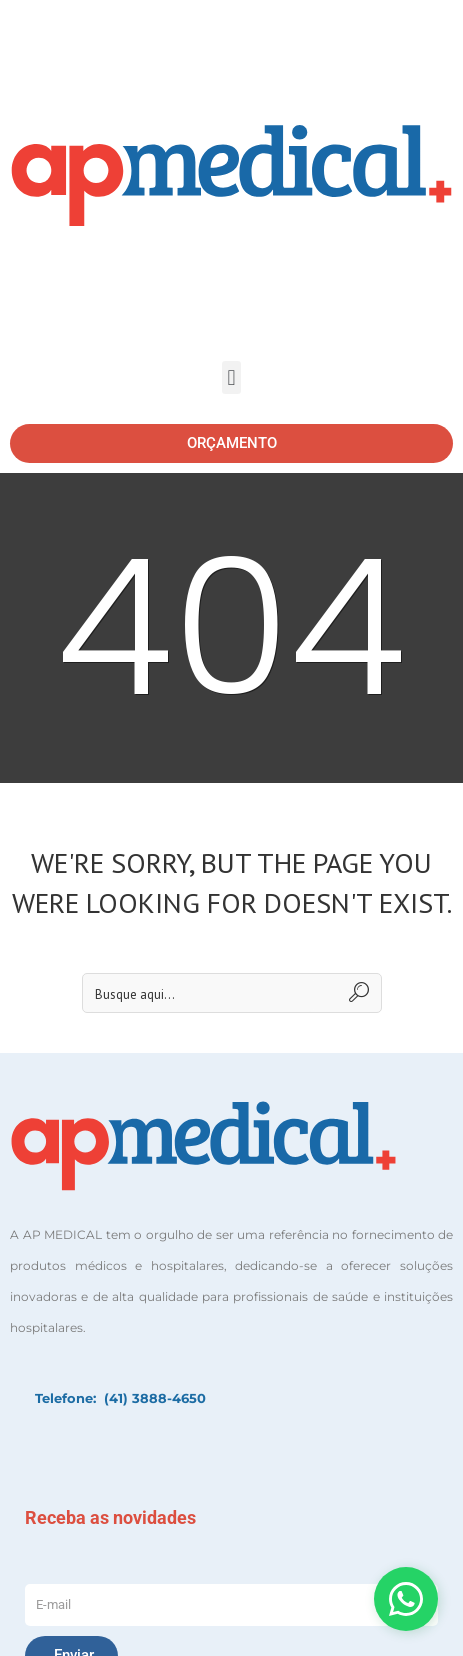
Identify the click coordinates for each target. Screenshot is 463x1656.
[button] (231, 377)
